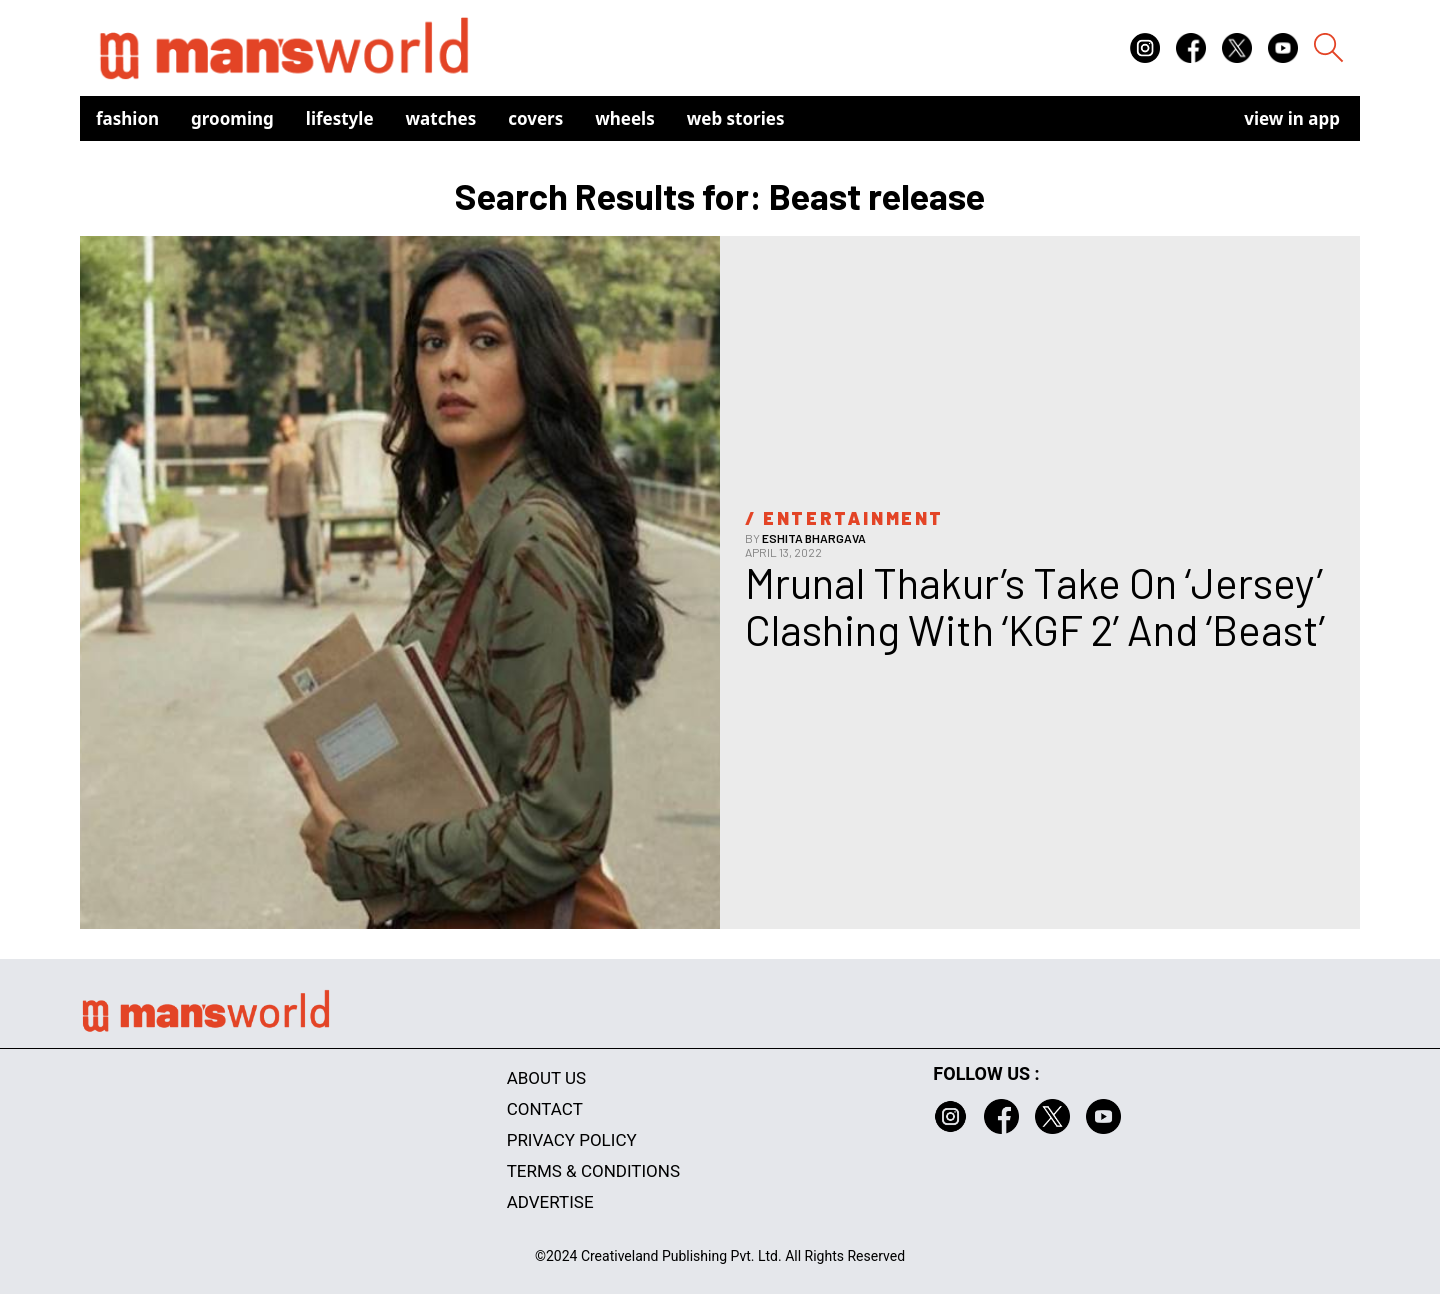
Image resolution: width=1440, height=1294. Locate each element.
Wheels (625, 118)
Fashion (127, 118)
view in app (1292, 118)
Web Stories (736, 118)
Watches (441, 118)
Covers (535, 118)
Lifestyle (340, 118)
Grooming (232, 118)
